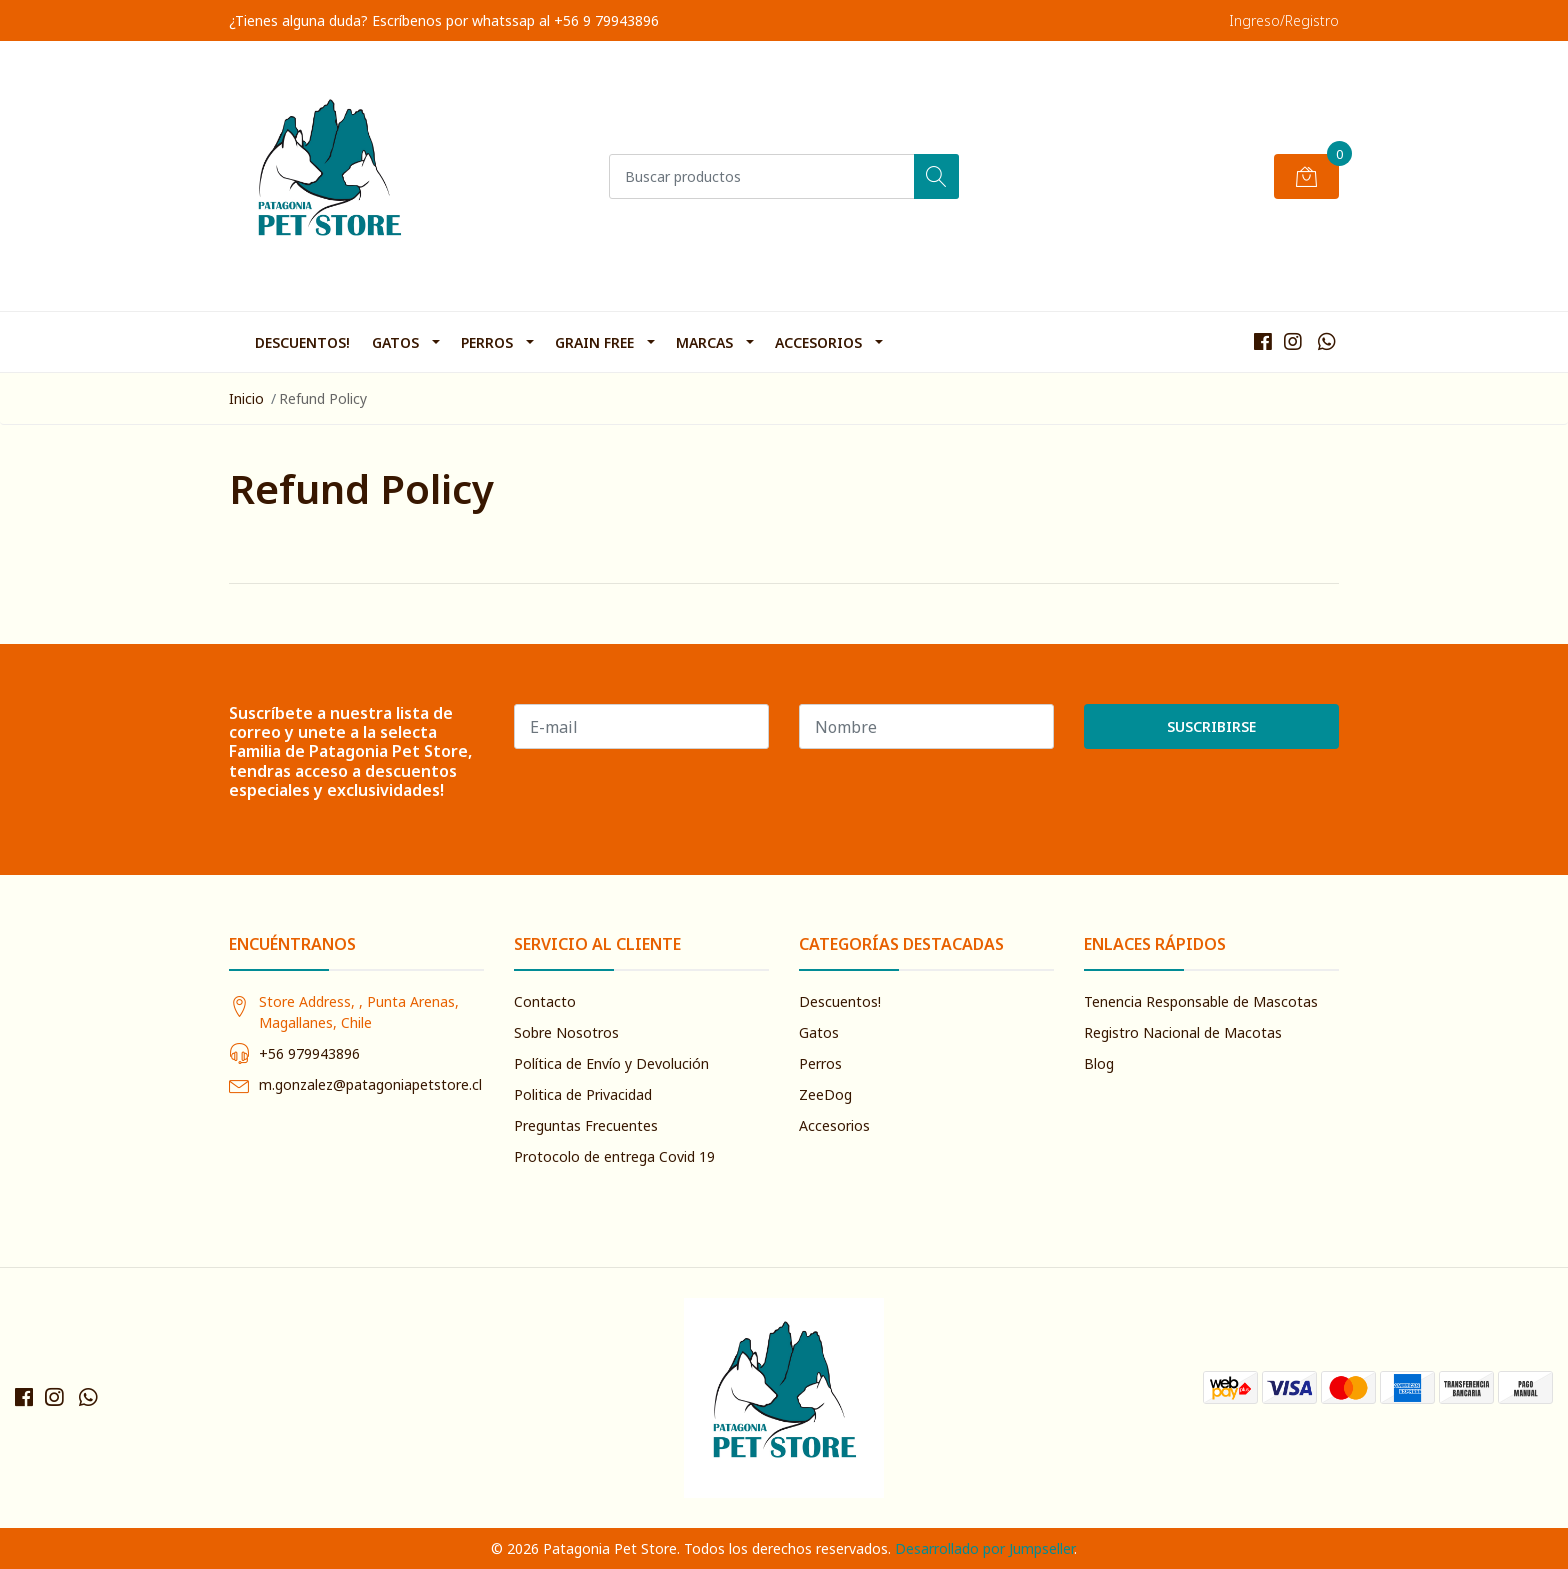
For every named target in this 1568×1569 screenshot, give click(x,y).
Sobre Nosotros (566, 1032)
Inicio (246, 398)
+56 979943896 (309, 1053)
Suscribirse (1211, 726)
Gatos (395, 342)
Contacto (545, 1001)
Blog (1099, 1063)
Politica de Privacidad (583, 1094)
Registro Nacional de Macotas (1183, 1032)
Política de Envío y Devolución (611, 1063)
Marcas (704, 342)
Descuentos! (302, 342)
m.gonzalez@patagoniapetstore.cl (370, 1084)
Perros (487, 342)
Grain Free (594, 342)
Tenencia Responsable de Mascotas (1201, 1001)
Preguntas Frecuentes (586, 1125)
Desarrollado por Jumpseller (984, 1548)
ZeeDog (825, 1094)
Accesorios (818, 342)
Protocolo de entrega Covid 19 (614, 1156)
